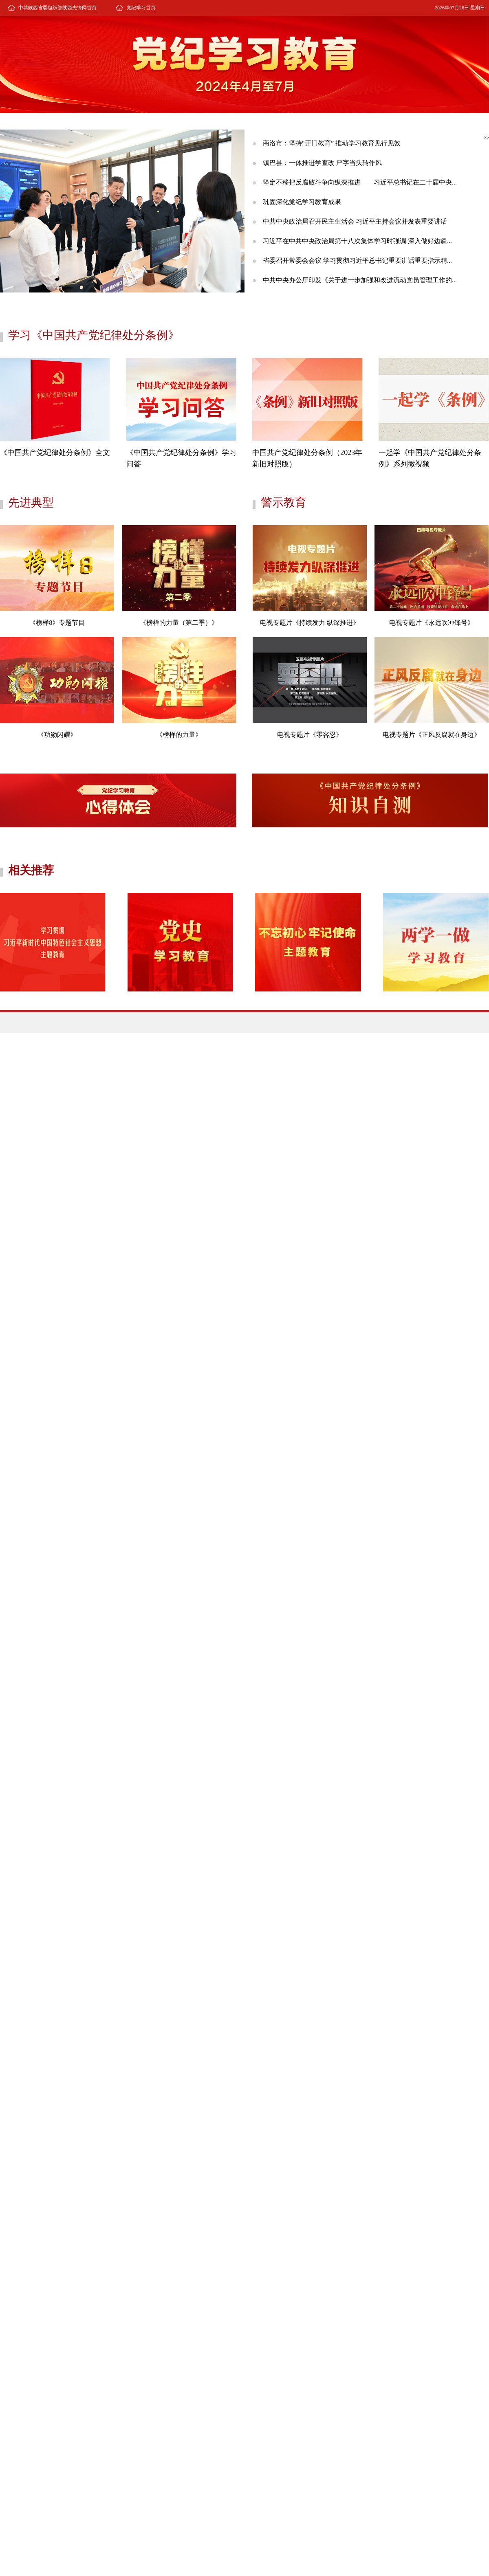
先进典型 (31, 502)
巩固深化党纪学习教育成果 (302, 201)
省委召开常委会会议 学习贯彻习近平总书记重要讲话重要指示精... (357, 260)
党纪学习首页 (141, 8)
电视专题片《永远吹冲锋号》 (431, 622)
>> (486, 138)
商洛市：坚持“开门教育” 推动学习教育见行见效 (332, 143)
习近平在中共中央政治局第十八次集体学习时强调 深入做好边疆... (357, 240)
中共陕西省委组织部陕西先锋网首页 (57, 8)
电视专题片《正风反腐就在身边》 (431, 734)
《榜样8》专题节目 (57, 622)
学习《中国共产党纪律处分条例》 (93, 335)
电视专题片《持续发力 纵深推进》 (309, 622)
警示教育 (283, 502)
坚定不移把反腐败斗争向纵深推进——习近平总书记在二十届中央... (360, 182)
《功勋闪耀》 (57, 734)
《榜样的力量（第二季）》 (179, 622)
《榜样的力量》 (179, 734)
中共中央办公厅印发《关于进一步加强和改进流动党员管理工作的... (360, 280)
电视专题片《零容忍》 (309, 734)
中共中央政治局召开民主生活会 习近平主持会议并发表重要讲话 (355, 221)
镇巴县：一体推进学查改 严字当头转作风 (322, 162)
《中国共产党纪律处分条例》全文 (55, 452)
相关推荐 (31, 870)
